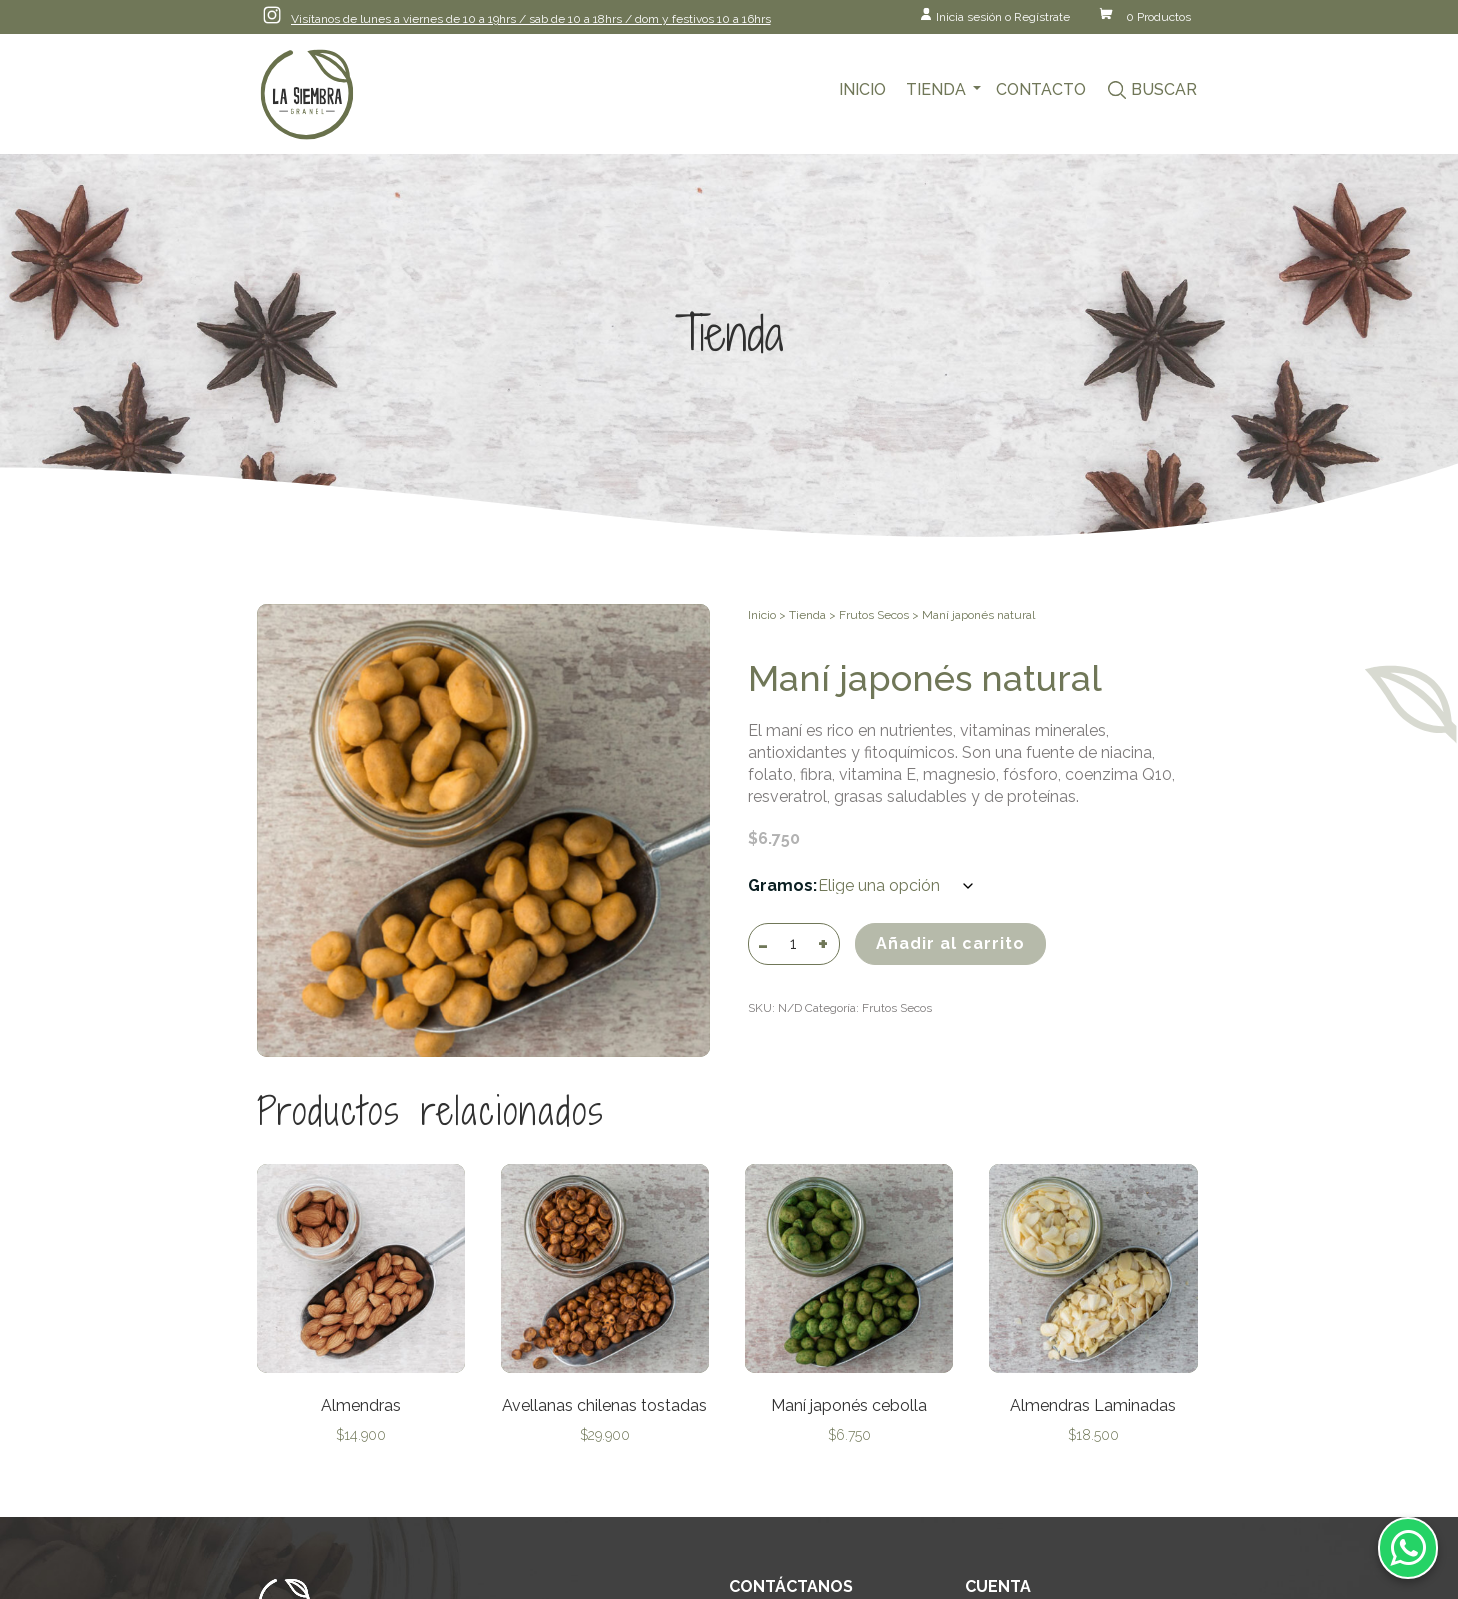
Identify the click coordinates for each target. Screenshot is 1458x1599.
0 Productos (1158, 17)
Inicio (862, 89)
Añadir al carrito (950, 943)
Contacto (1041, 89)
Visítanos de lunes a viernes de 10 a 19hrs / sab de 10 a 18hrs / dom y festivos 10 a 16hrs (531, 19)
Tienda (936, 89)
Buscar (1164, 89)
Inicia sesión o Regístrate (1003, 17)
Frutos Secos (874, 615)
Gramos (780, 885)
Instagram (272, 15)
